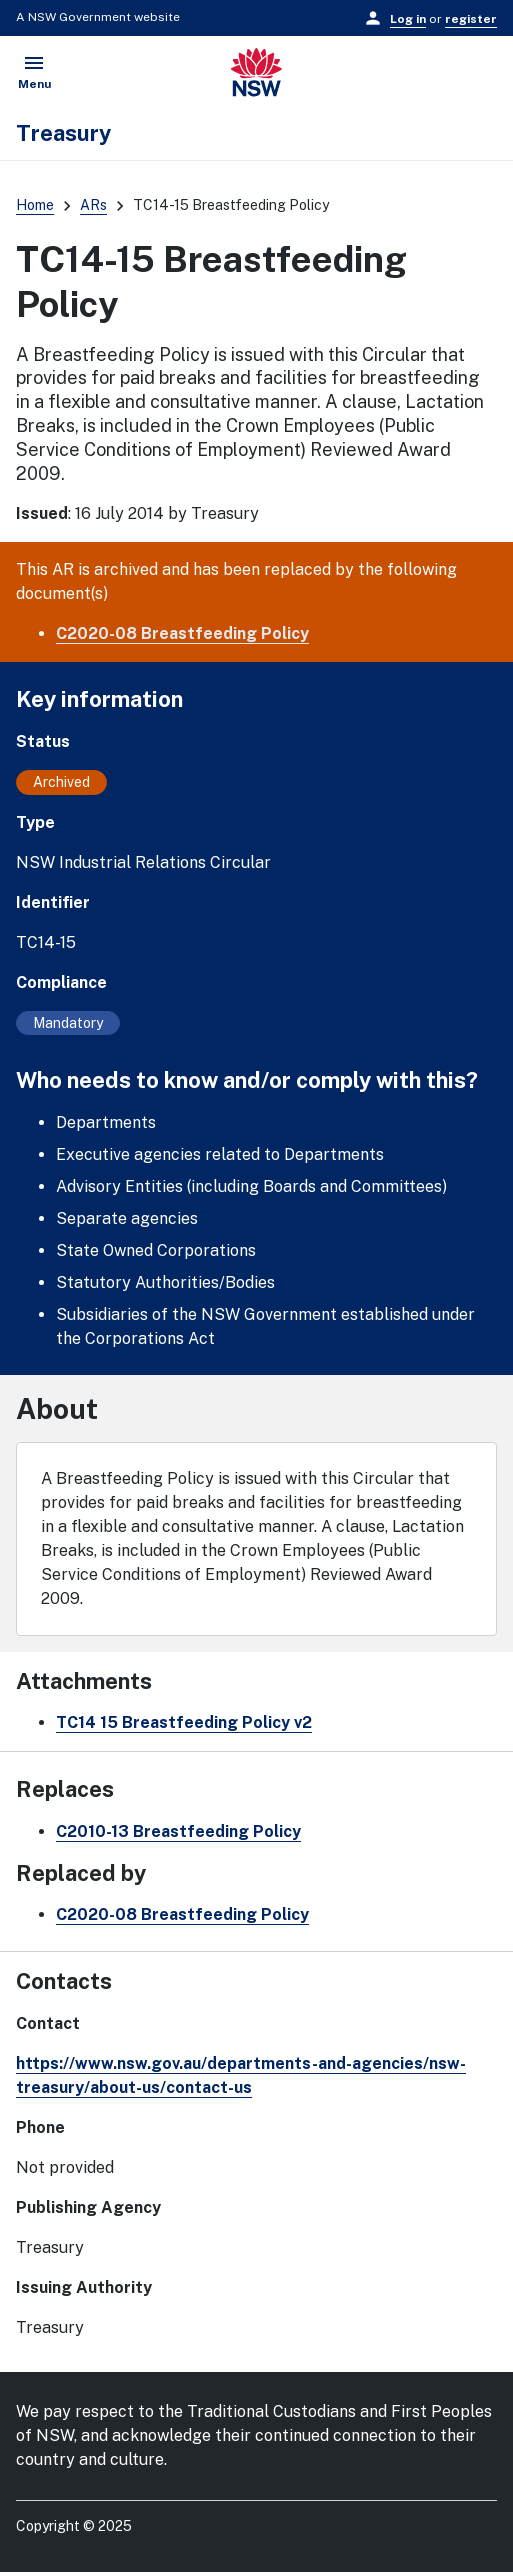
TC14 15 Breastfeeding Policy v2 (184, 1722)
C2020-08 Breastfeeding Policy (182, 633)
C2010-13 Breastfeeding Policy (178, 1831)
